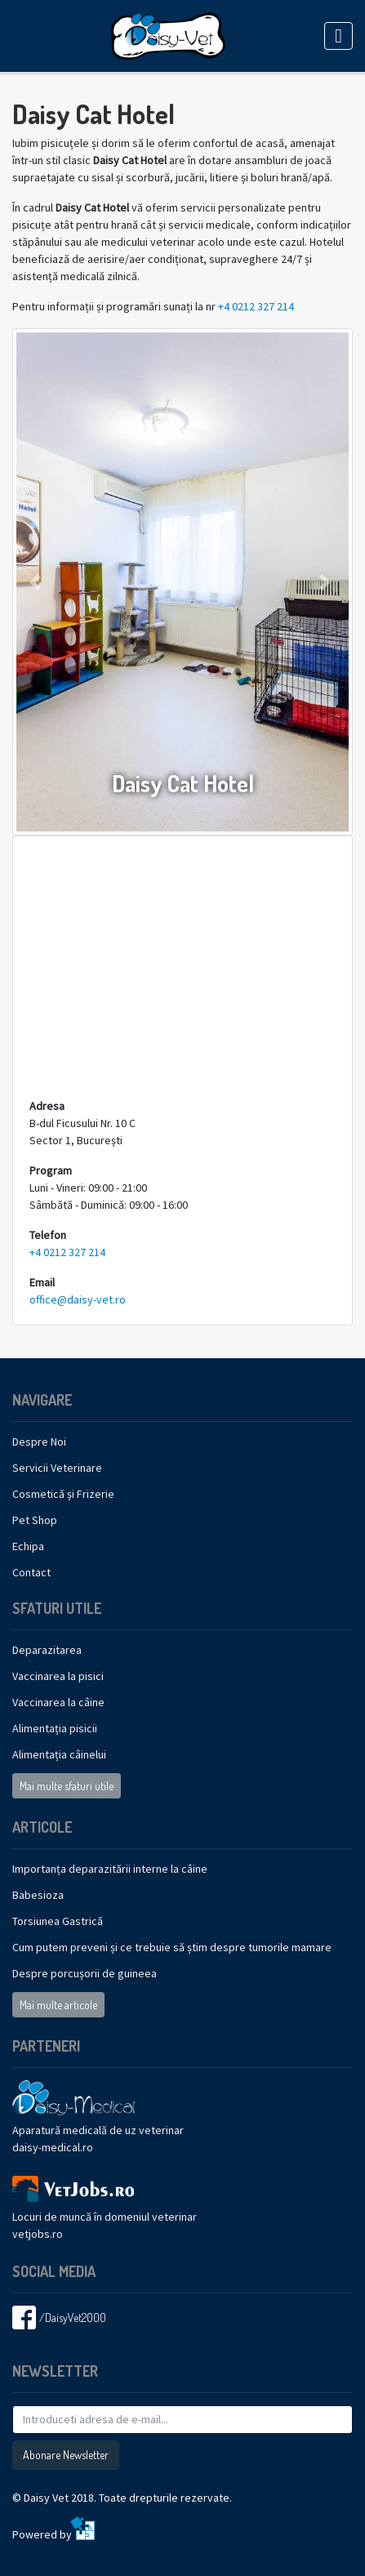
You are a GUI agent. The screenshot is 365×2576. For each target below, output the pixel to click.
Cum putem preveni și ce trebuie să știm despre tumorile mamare (172, 1947)
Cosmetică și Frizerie (63, 1493)
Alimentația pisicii (54, 1728)
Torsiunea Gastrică (57, 1921)
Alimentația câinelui (59, 1754)
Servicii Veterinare (57, 1467)
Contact (31, 1572)
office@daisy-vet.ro (77, 1299)
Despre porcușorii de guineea (84, 1973)
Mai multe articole (58, 2005)
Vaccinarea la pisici (58, 1676)
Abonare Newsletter (66, 2455)
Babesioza (38, 1894)
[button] (38, 582)
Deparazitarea (47, 1649)
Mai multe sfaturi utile (67, 1786)
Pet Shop (34, 1520)
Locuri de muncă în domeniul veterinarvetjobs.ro (104, 2212)
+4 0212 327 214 (256, 306)
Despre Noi (39, 1441)
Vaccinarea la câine (58, 1702)
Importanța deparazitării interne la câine (109, 1868)
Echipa (28, 1546)
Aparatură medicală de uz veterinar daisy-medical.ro (98, 2123)
